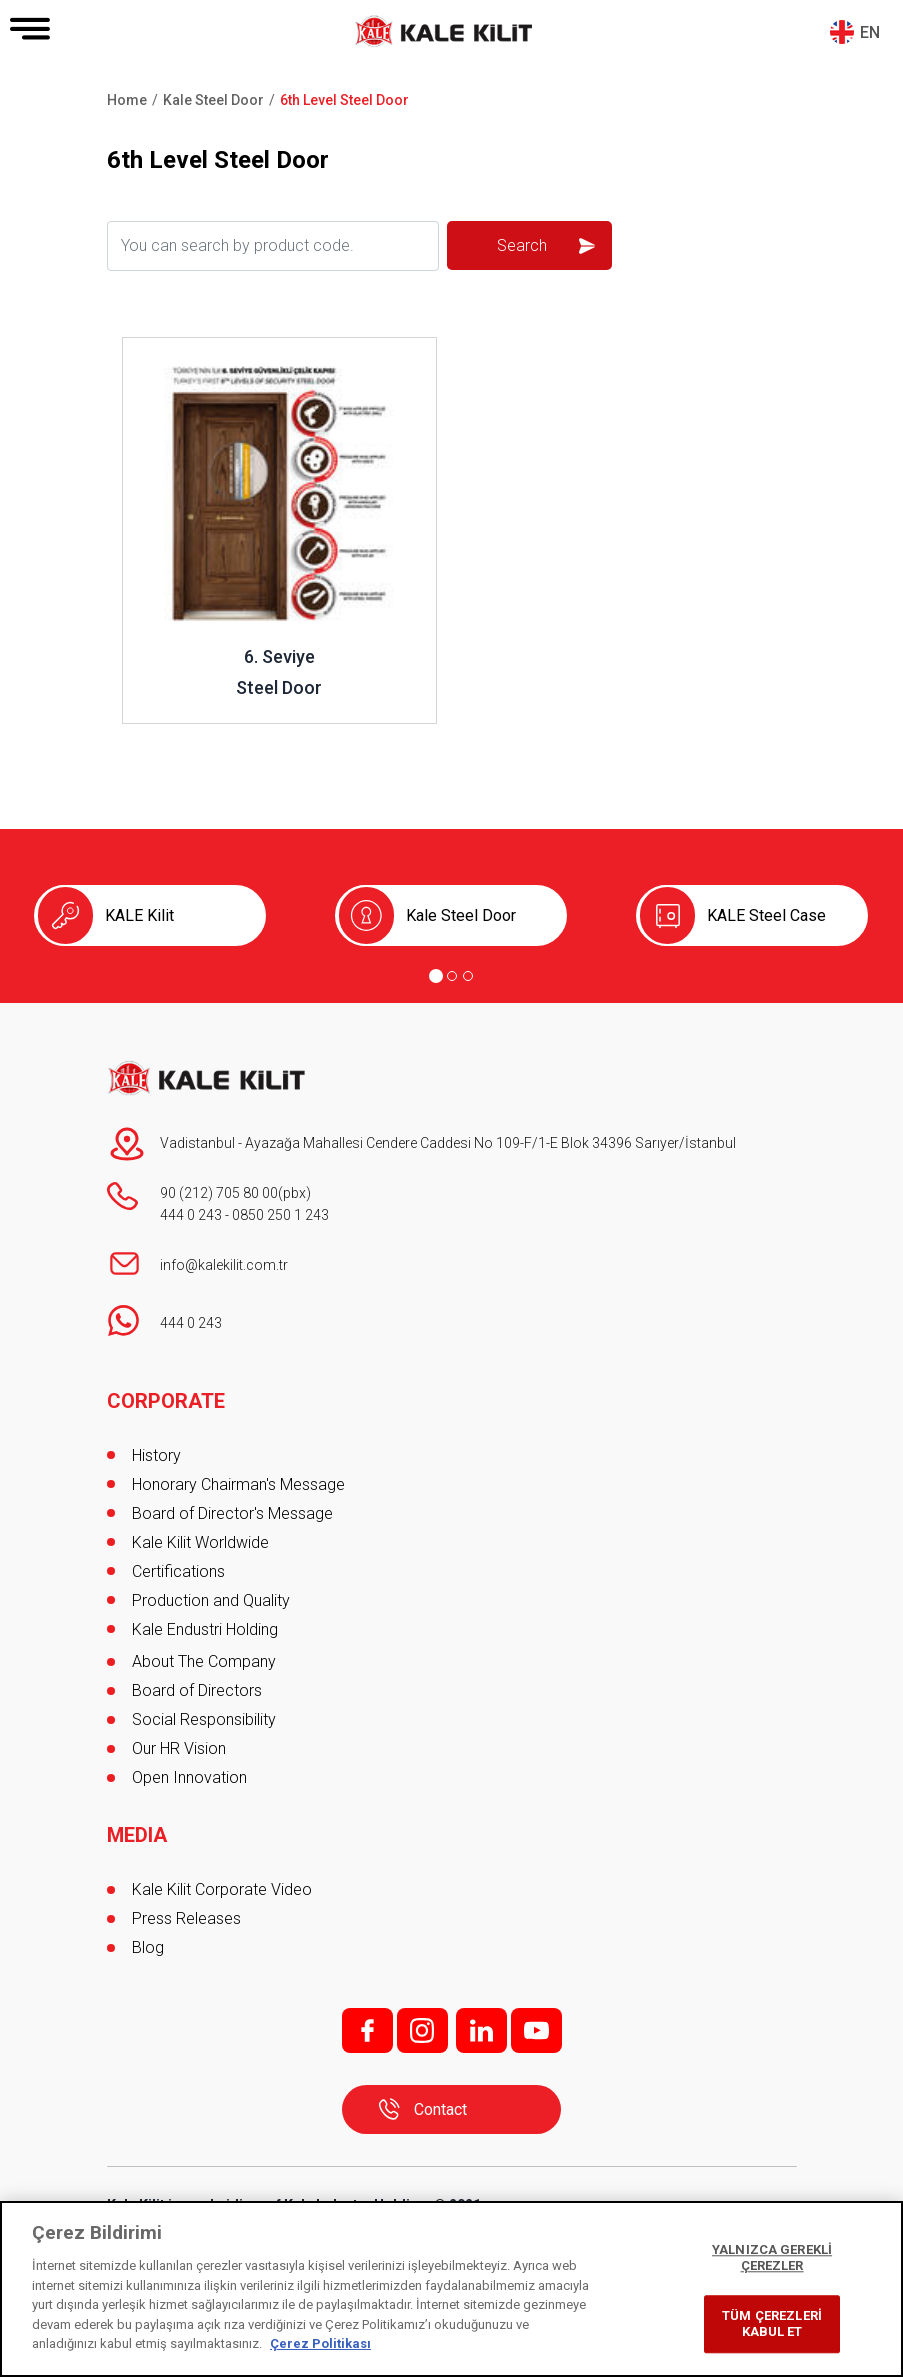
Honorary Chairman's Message (238, 1484)
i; (422, 2030)
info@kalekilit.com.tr (224, 1265)
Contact (440, 2109)
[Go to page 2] (452, 976)
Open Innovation (189, 1777)
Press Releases (186, 1918)
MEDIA (137, 1835)
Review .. (154, 347)
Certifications (178, 1571)
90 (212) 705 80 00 (219, 1193)
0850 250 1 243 (280, 1215)
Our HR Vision (179, 1748)
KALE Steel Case (766, 915)
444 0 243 (191, 1215)
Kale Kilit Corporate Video (222, 1889)
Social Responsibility (204, 1719)
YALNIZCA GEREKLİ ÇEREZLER (772, 2258)
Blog (148, 1947)
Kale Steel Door (461, 915)
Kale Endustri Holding (205, 1629)
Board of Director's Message (232, 1513)
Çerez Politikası (320, 2343)
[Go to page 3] (468, 976)
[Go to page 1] (436, 976)
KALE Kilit (139, 915)
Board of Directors (197, 1690)
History (156, 1455)
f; (367, 2030)
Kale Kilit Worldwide (200, 1542)
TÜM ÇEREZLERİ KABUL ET (772, 2324)
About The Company (204, 1661)
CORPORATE (166, 1401)
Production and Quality (211, 1600)
